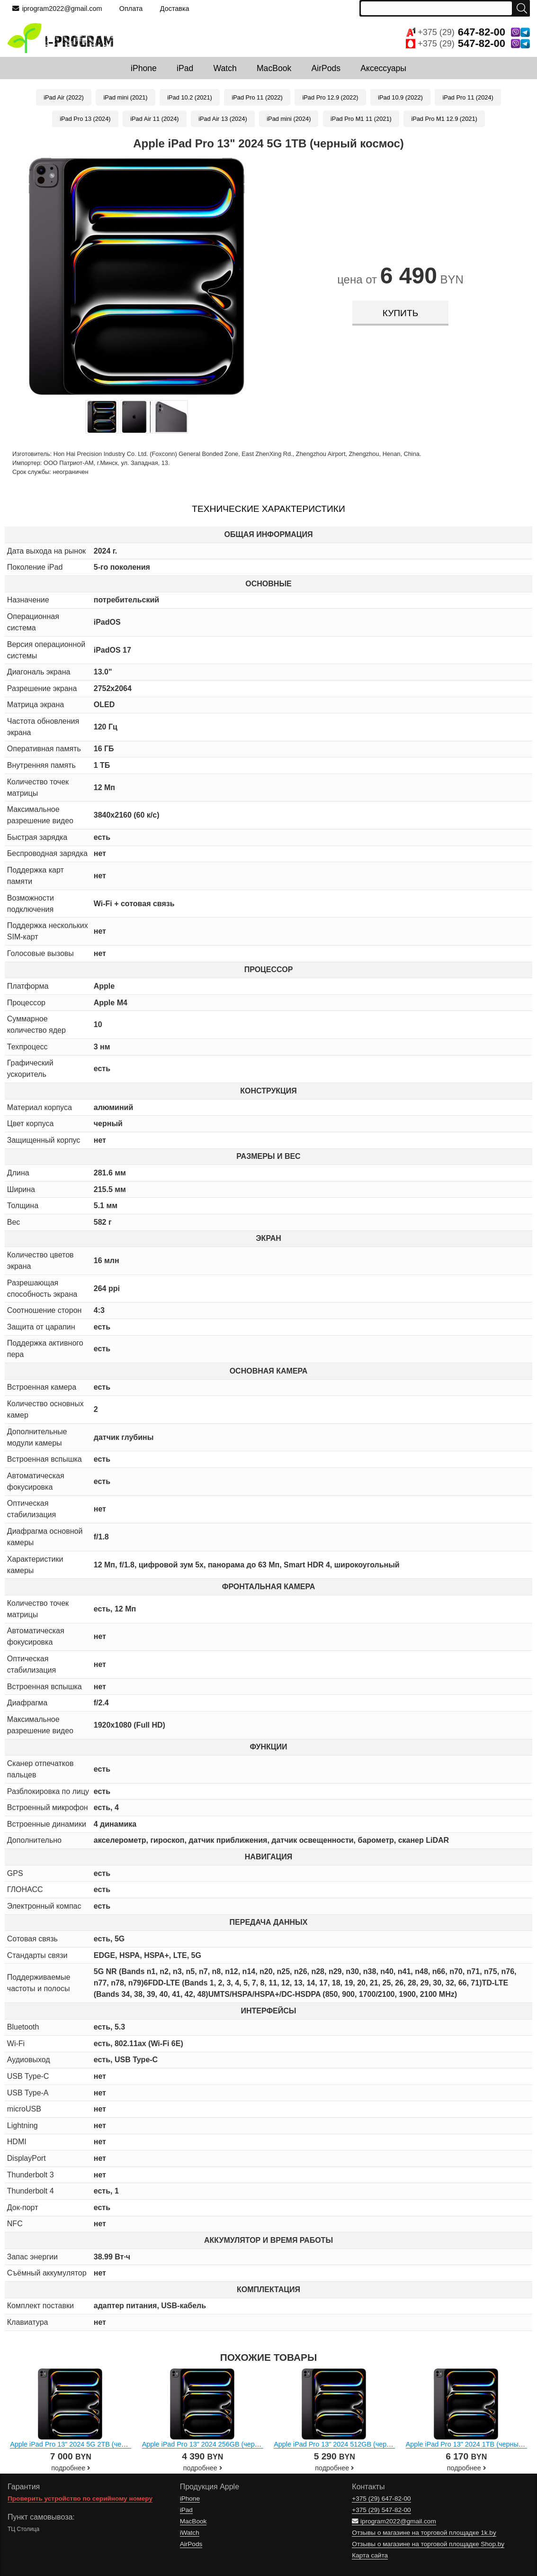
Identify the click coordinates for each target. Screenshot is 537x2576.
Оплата (131, 8)
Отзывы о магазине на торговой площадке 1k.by (424, 2532)
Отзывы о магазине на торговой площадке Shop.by (428, 2544)
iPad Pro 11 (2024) (467, 97)
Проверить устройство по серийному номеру (80, 2498)
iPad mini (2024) (289, 118)
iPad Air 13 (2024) (222, 118)
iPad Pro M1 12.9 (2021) (444, 118)
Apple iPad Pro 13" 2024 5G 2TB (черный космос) (87, 2444)
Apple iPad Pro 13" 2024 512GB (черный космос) (349, 2444)
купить (400, 313)
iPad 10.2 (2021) (189, 97)
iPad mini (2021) (125, 97)
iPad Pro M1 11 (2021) (361, 118)
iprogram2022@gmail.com (57, 8)
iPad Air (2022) (64, 97)
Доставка (174, 8)
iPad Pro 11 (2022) (257, 97)
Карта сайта (370, 2555)
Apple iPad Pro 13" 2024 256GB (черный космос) (218, 2444)
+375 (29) (468, 32)
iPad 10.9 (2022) (400, 97)
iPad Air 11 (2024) (154, 118)
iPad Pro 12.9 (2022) (330, 97)
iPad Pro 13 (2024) (85, 118)
